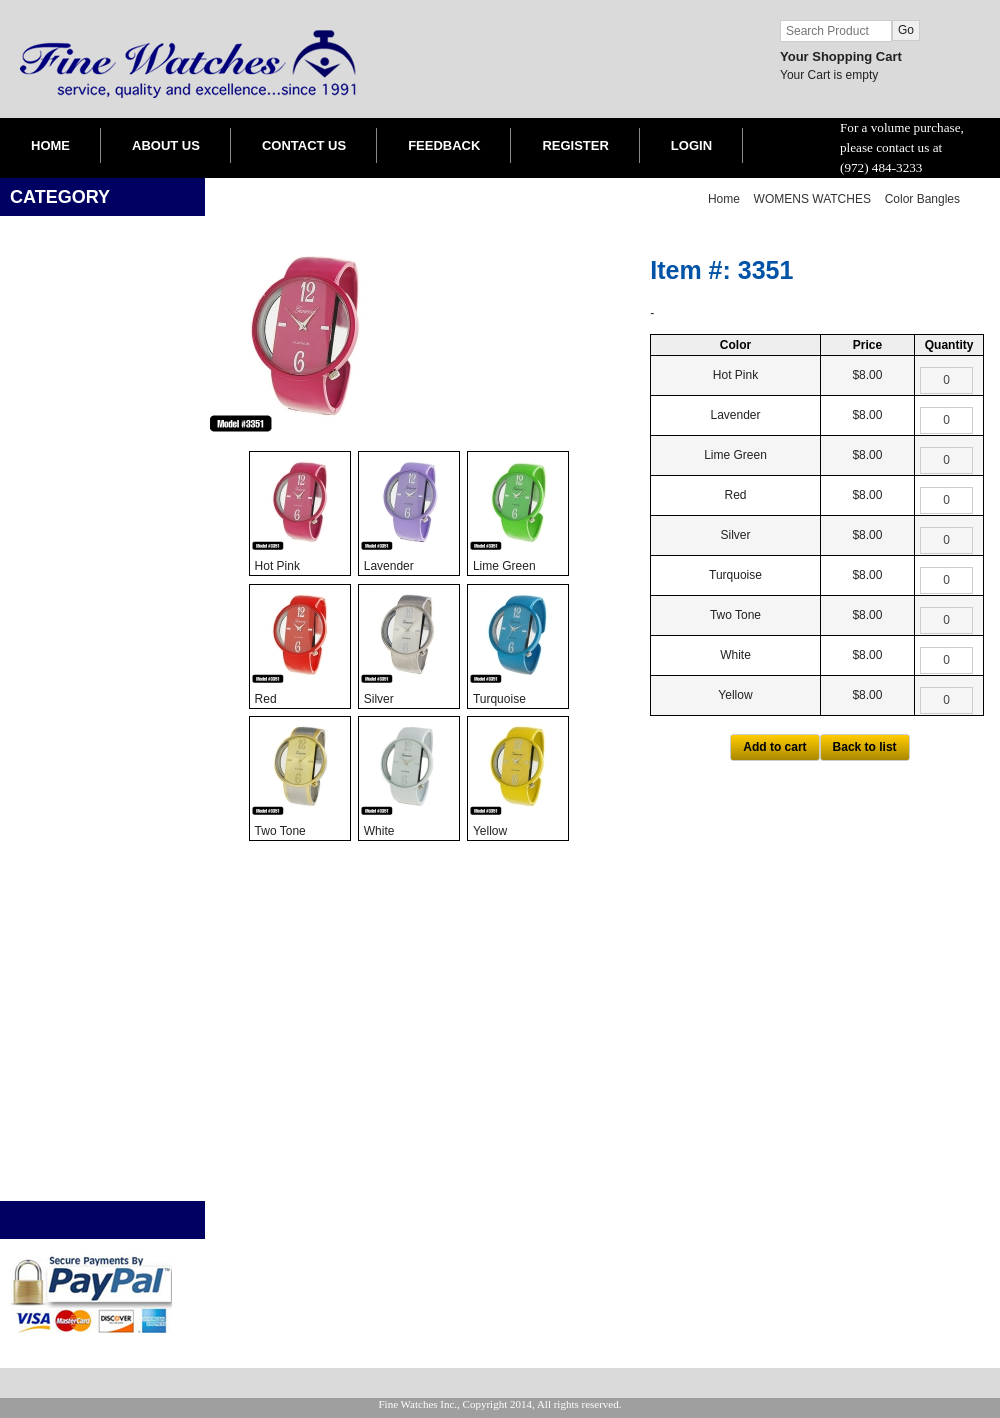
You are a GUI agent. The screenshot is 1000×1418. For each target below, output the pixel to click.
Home (724, 199)
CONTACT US (304, 145)
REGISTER (575, 145)
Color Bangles (922, 199)
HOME (50, 145)
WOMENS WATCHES (812, 199)
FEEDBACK (444, 145)
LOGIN (691, 145)
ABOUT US (166, 145)
